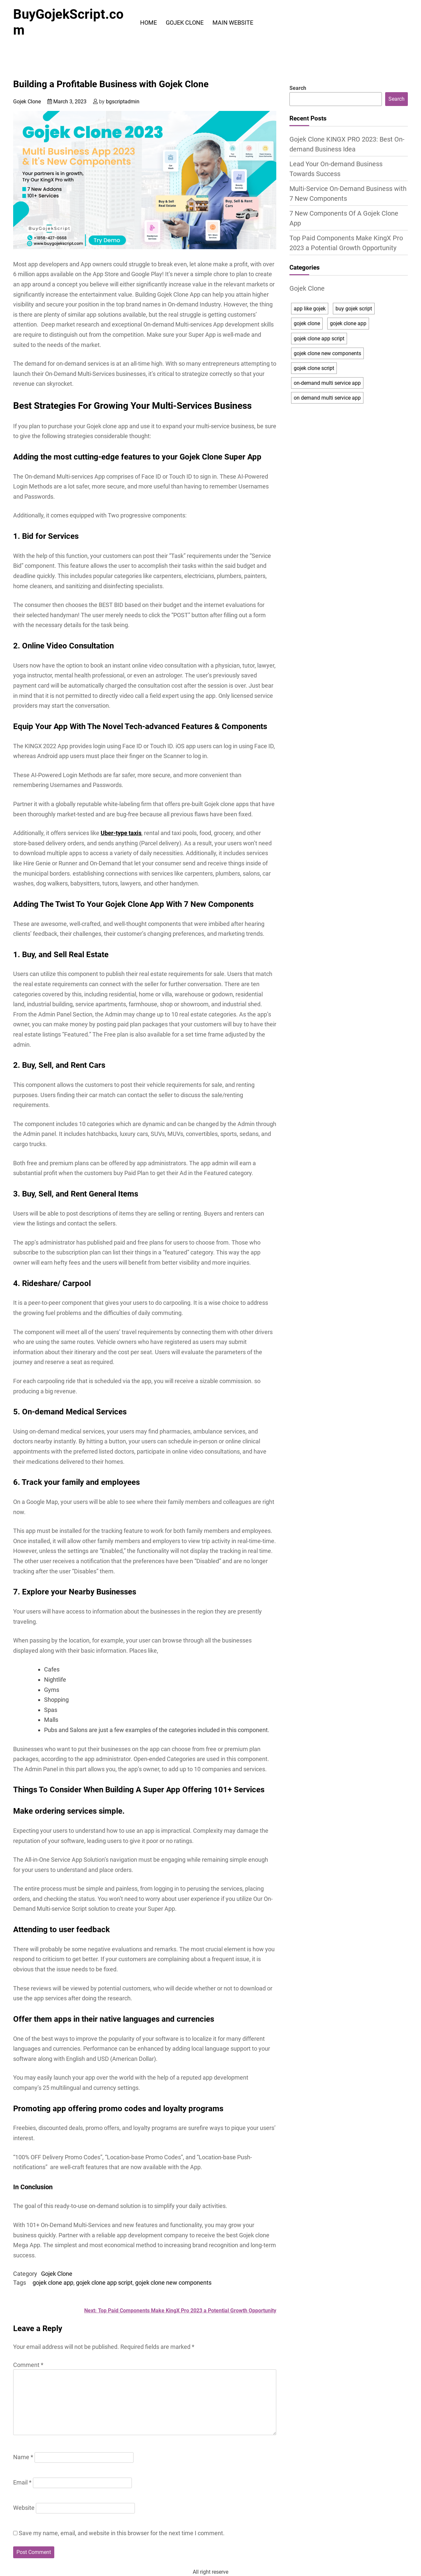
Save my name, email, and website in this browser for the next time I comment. (122, 2533)
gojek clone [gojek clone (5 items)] (307, 323)
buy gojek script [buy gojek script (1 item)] (353, 308)
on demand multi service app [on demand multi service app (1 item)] (327, 398)
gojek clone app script (104, 2282)
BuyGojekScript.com (68, 22)
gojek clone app (53, 2282)
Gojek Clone (185, 22)
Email (22, 2482)
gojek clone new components (173, 2282)
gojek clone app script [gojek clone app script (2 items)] (319, 338)
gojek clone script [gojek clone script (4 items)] (314, 368)
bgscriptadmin (122, 101)
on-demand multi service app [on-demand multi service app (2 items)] (327, 383)
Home (148, 22)
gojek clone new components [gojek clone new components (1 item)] (327, 353)
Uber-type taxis (121, 832)
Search (297, 88)
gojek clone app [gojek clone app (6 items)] (348, 323)
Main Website (232, 22)
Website (24, 2507)
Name (23, 2457)
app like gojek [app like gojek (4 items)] (310, 308)
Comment (28, 2364)
